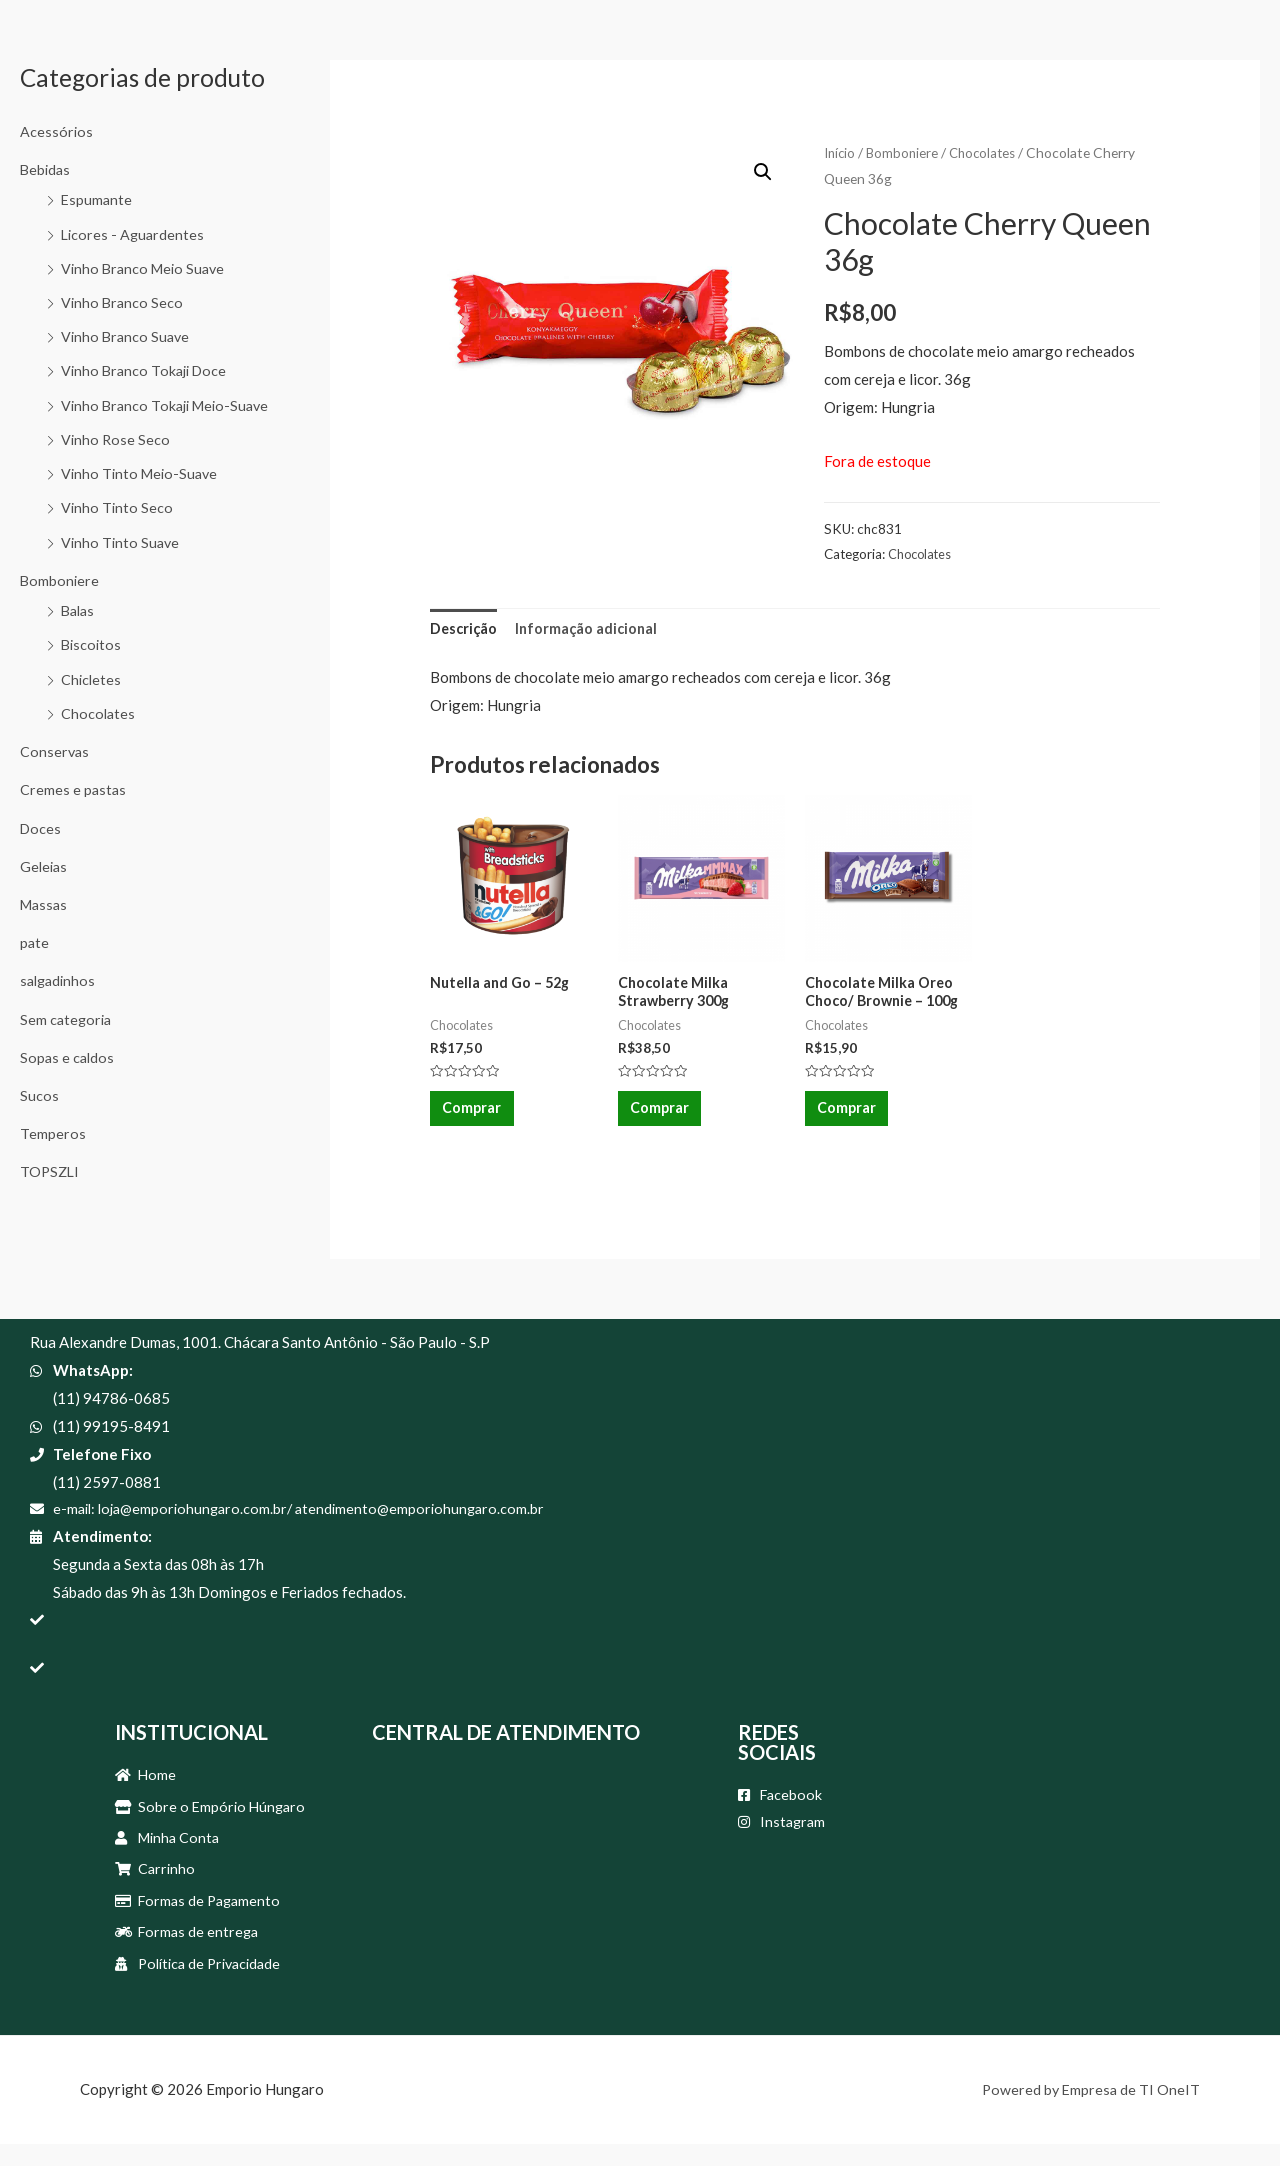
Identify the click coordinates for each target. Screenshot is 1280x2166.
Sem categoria (67, 1037)
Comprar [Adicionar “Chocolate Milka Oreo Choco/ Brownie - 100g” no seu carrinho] (850, 1116)
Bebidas (46, 168)
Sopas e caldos (68, 1075)
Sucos (39, 1112)
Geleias (45, 886)
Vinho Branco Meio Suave (146, 266)
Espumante (97, 198)
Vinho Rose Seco (116, 465)
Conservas (55, 773)
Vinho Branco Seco (123, 300)
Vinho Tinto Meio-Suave (142, 498)
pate (35, 961)
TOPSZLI (51, 1188)
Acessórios (57, 131)
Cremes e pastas (74, 810)
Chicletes (92, 701)
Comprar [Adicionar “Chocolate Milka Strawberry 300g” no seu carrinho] (663, 1116)
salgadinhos (60, 999)
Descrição (465, 629)
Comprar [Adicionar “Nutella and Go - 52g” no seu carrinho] (475, 1116)
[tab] (465, 630)
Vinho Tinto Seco (118, 532)
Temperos (52, 1150)
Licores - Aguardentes (134, 232)
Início (841, 152)
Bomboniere (60, 604)
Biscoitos (92, 667)
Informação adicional (591, 629)
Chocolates (99, 735)
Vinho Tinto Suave (122, 566)
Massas (45, 924)
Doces (41, 848)
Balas (79, 634)
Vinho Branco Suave (127, 333)
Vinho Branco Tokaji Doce (147, 367)
